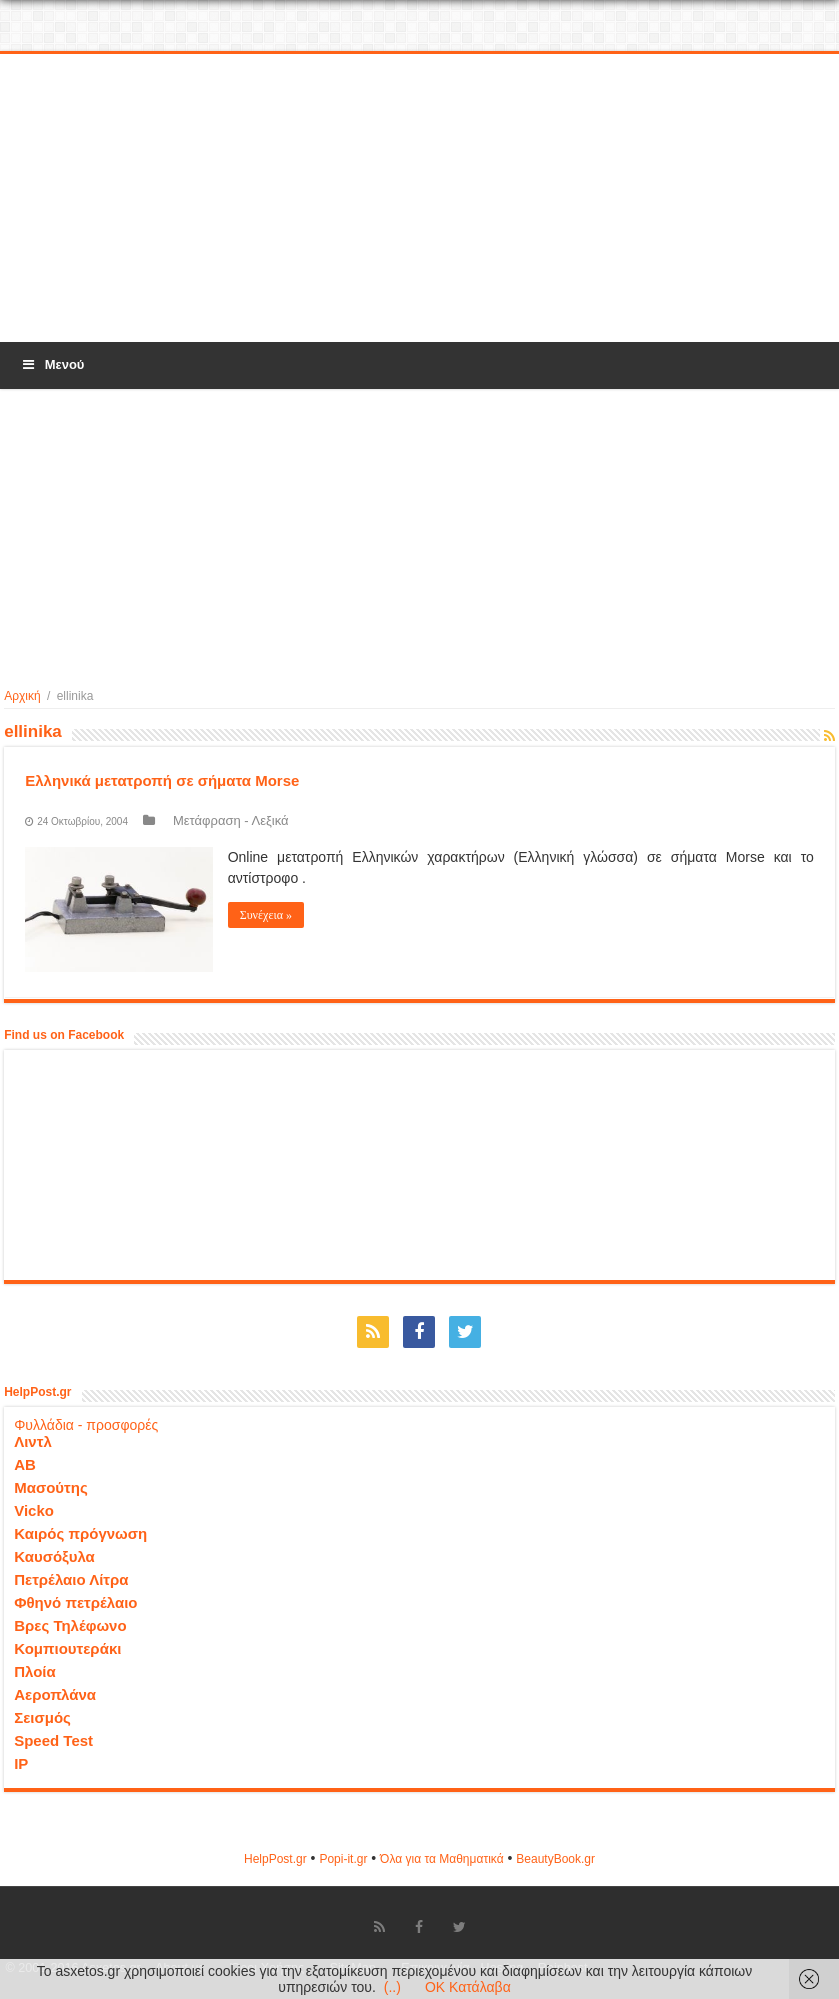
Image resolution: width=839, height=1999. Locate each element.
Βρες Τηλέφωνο (70, 1625)
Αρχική (22, 696)
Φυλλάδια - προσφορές (86, 1425)
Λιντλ (33, 1441)
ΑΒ (25, 1464)
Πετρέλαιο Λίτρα (71, 1579)
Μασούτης (51, 1487)
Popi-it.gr (343, 1859)
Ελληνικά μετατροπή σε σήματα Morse (162, 780)
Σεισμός (42, 1717)
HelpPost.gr (275, 1859)
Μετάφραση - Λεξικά (231, 820)
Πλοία (35, 1671)
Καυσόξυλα (54, 1556)
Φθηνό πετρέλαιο (75, 1602)
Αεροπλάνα (55, 1694)
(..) (392, 1987)
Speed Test (53, 1740)
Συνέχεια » (266, 915)
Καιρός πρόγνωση (80, 1533)
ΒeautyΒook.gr (555, 1859)
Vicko (34, 1510)
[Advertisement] (420, 199)
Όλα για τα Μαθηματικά (442, 1859)
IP (21, 1763)
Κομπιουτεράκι (67, 1648)
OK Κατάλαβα (468, 1987)
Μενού (52, 364)
